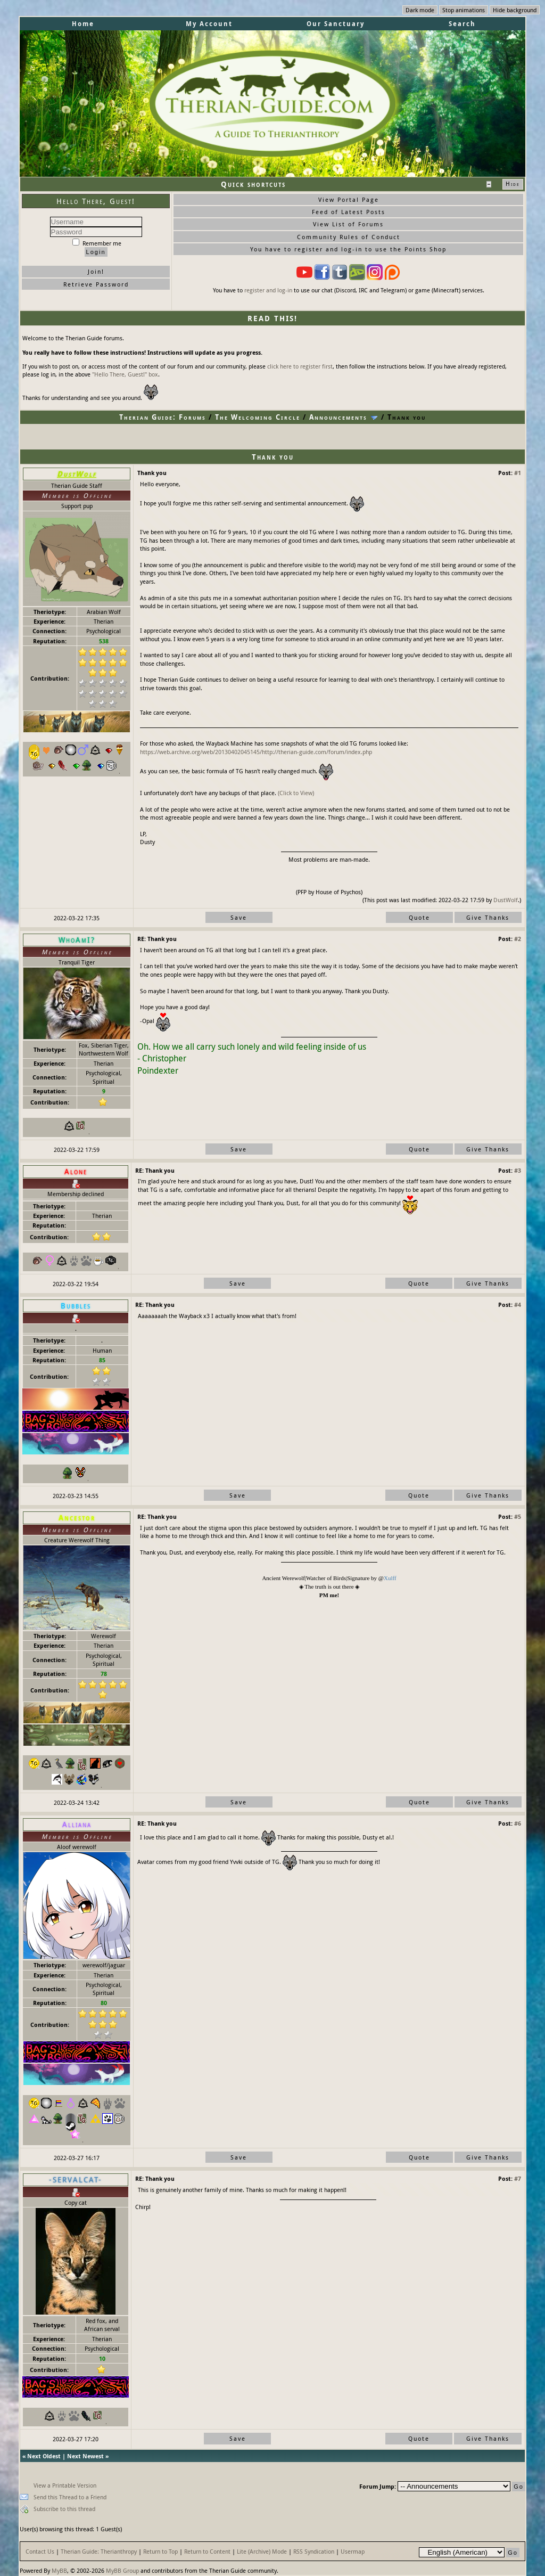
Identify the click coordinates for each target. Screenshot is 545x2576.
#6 (517, 1823)
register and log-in (268, 290)
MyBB (59, 2570)
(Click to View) (296, 793)
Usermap (353, 2551)
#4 (517, 1305)
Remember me (96, 243)
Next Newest (85, 2456)
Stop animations (463, 10)
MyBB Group (122, 2570)
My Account (209, 23)
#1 (517, 473)
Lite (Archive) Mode (262, 2551)
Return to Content (207, 2551)
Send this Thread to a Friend (70, 2497)
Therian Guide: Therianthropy (99, 2551)
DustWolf (505, 900)
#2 (517, 939)
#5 (517, 1516)
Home (83, 23)
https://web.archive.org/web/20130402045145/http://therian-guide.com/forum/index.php (256, 752)
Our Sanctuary (336, 23)
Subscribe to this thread (64, 2509)
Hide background (514, 10)
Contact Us (40, 2551)
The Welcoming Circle (257, 417)
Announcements (338, 417)
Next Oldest (44, 2456)
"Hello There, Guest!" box (125, 374)
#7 (517, 2178)
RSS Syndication (313, 2551)
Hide (513, 183)
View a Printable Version (65, 2485)
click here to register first (300, 366)
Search (462, 23)
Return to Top (160, 2551)
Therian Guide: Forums (162, 417)
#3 (517, 1170)
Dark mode (420, 10)
